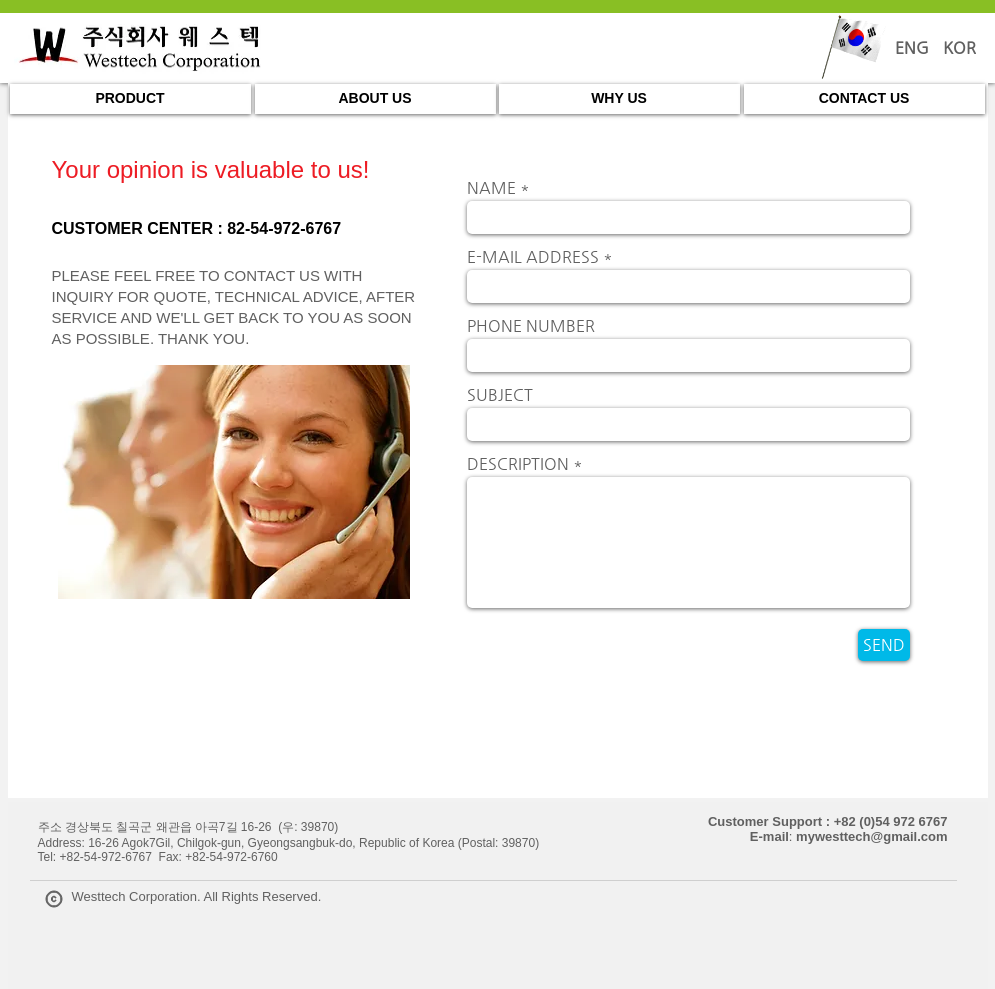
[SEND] (884, 645)
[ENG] (912, 48)
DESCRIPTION (518, 464)
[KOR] (960, 48)
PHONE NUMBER (531, 326)
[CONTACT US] (864, 99)
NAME (491, 188)
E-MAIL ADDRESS (533, 257)
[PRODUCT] (130, 99)
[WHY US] (619, 99)
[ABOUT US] (375, 99)
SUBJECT (500, 395)
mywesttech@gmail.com (871, 836)
